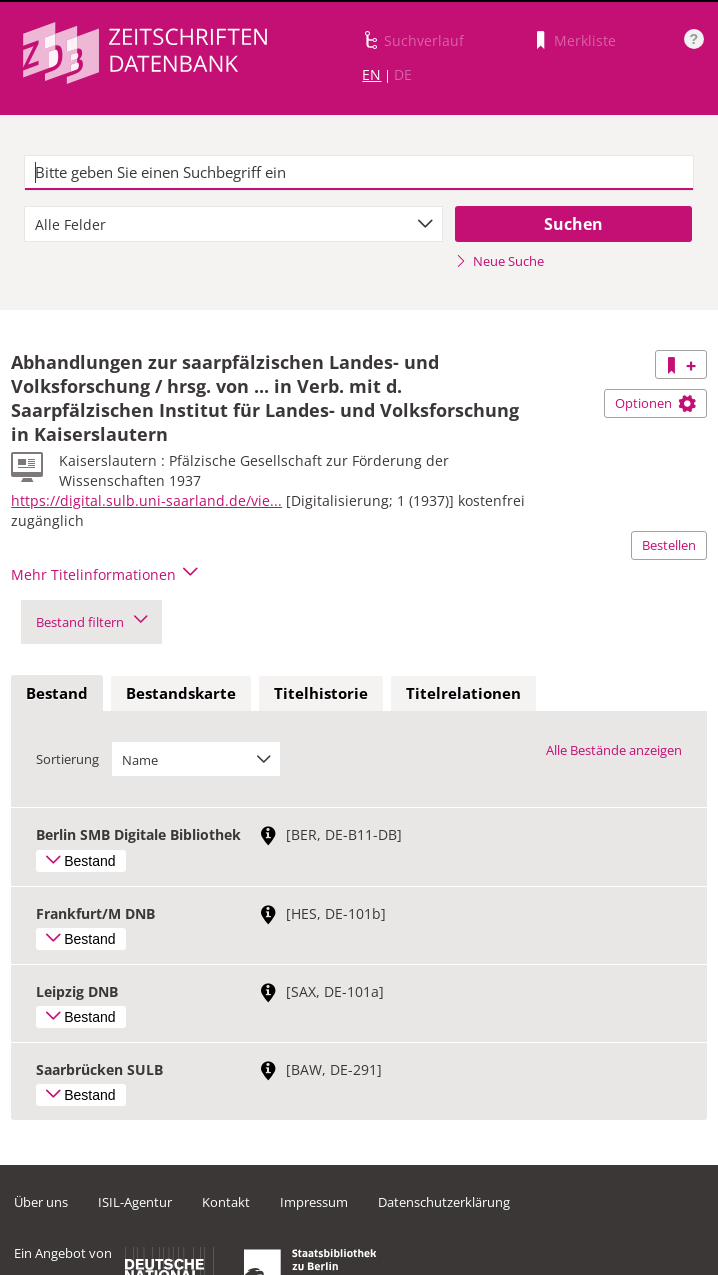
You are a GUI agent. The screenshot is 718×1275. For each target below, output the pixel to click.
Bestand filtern (91, 622)
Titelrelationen (463, 693)
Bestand (57, 693)
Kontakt (226, 1202)
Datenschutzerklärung (444, 1202)
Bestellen (669, 545)
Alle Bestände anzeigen (614, 750)
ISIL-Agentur (135, 1202)
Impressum (314, 1202)
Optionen (655, 403)
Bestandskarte (181, 693)
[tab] (57, 694)
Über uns (41, 1202)
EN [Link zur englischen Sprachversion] (371, 74)
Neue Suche (499, 261)
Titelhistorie (321, 693)
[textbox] (359, 173)
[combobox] (233, 224)
